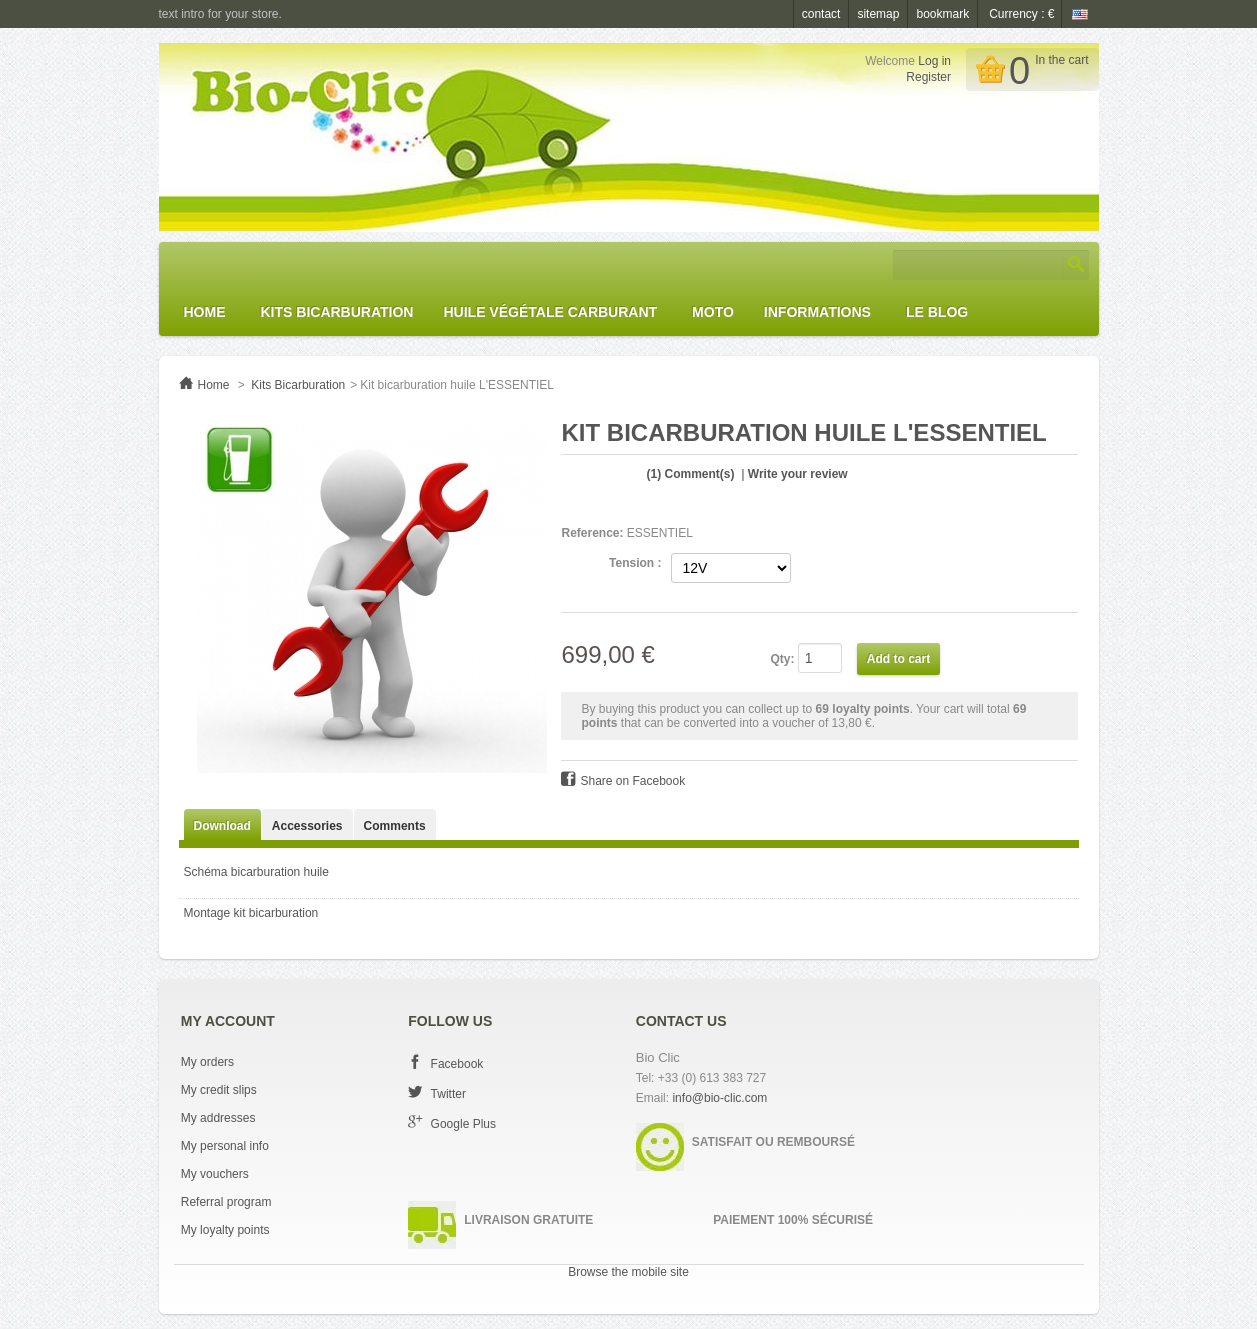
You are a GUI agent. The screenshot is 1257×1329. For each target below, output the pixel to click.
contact (821, 14)
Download (222, 826)
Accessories (307, 826)
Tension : (635, 563)
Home (205, 312)
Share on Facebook (632, 781)
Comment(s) (691, 474)
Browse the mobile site (628, 1272)
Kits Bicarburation (337, 312)
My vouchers (215, 1174)
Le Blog (937, 312)
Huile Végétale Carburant (550, 312)
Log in (934, 61)
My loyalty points (225, 1230)
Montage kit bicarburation (251, 913)
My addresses (218, 1118)
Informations (817, 312)
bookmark (942, 14)
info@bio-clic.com (719, 1098)
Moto (713, 312)
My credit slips (219, 1090)
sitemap (878, 14)
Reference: (592, 533)
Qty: (782, 659)
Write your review (798, 474)
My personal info (225, 1146)
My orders (207, 1062)
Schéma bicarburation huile (256, 872)
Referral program (226, 1202)
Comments (395, 826)
